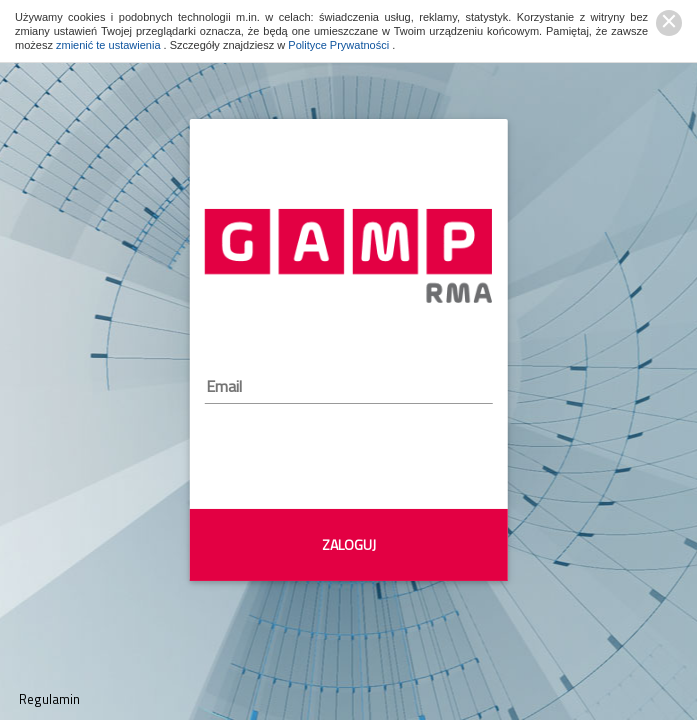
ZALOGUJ (349, 544)
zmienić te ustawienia (110, 45)
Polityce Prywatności (340, 45)
